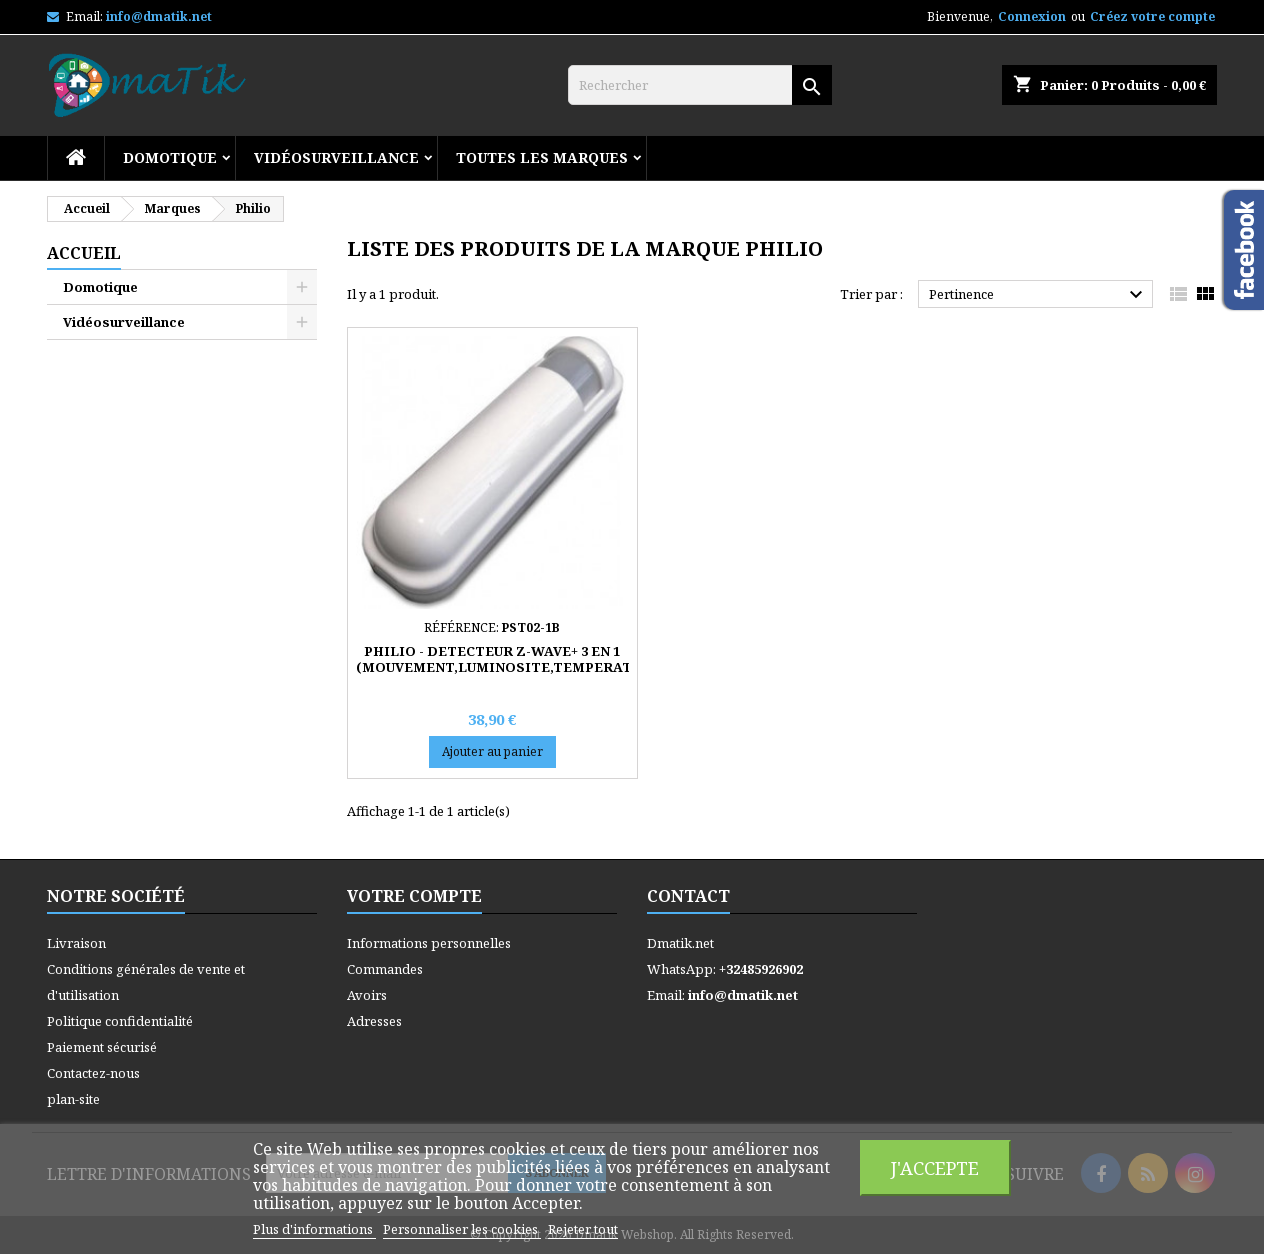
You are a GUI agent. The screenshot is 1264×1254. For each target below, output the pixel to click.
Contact (688, 896)
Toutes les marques (542, 157)
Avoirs (367, 995)
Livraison (76, 943)
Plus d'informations (314, 1229)
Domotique (170, 157)
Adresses (374, 1021)
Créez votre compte (1152, 16)
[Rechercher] (700, 85)
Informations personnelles (429, 943)
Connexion (1032, 16)
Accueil (84, 253)
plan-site (73, 1099)
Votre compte (414, 896)
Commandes (385, 969)
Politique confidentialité (120, 1021)
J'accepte (935, 1167)
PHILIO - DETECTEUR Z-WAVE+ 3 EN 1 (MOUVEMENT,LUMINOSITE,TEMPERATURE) (511, 659)
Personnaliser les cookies (462, 1229)
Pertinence (1038, 295)
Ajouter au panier (492, 751)
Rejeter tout (583, 1229)
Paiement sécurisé (102, 1047)
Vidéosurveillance (336, 157)
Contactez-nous (93, 1073)
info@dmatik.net (159, 16)
